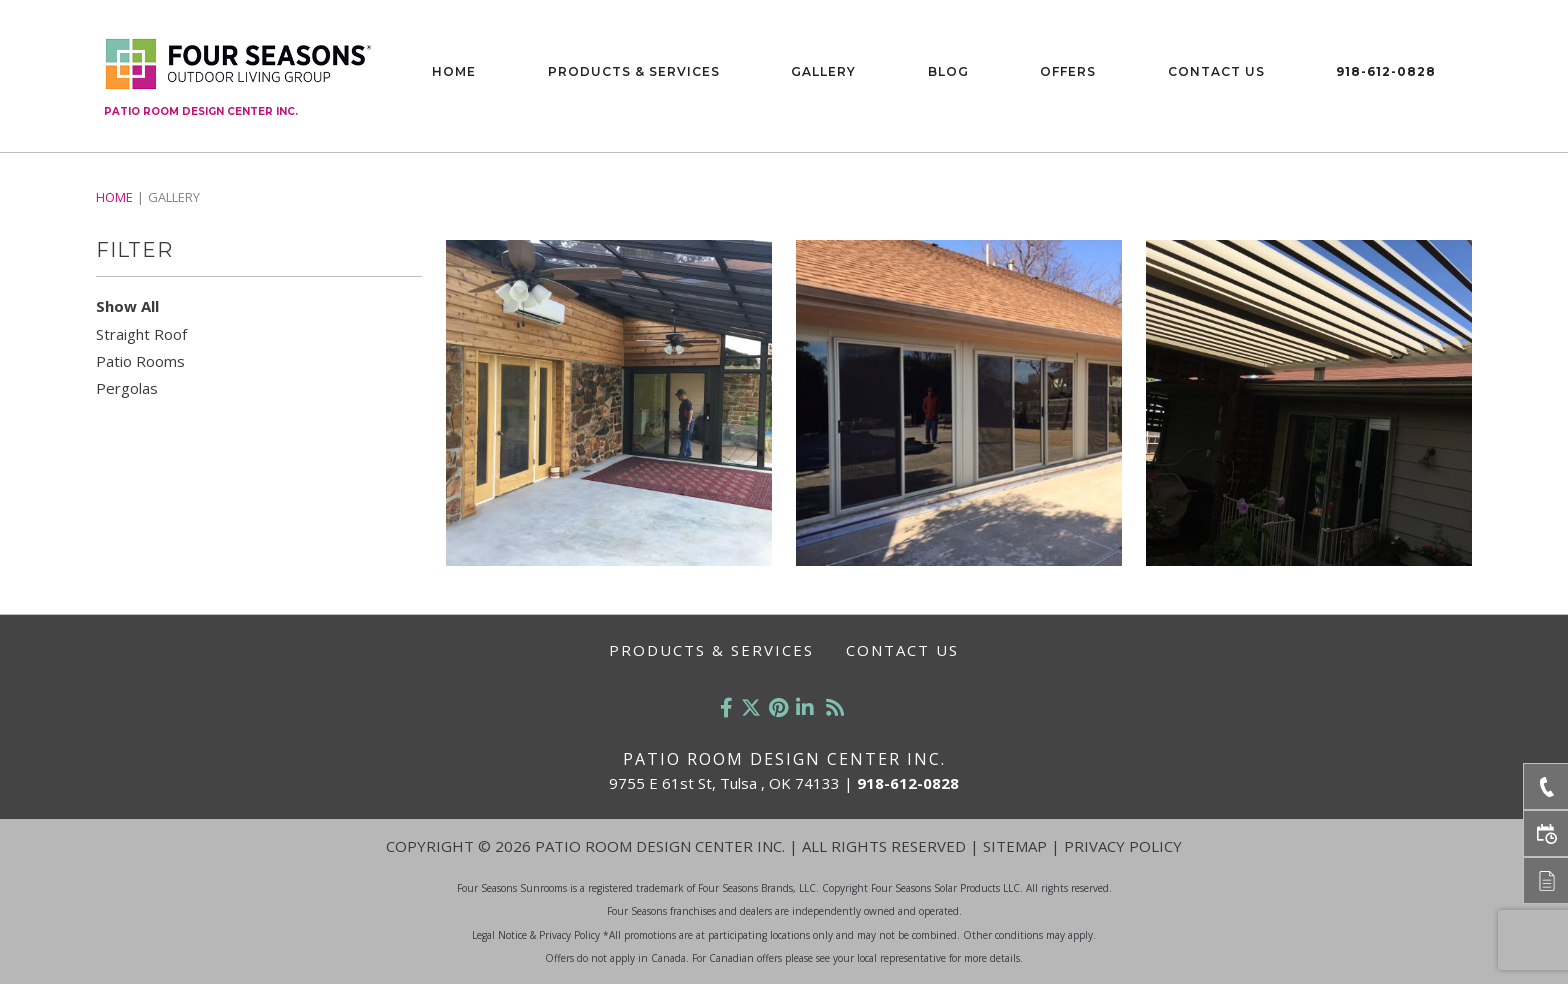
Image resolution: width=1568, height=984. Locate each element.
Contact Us (1216, 71)
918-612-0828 (1386, 71)
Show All (127, 306)
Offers (1068, 71)
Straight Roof (141, 334)
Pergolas (127, 388)
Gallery (823, 71)
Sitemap (1015, 846)
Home (454, 71)
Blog (948, 71)
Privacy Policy (1123, 846)
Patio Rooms (140, 361)
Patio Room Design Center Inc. (201, 111)
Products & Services (634, 71)
